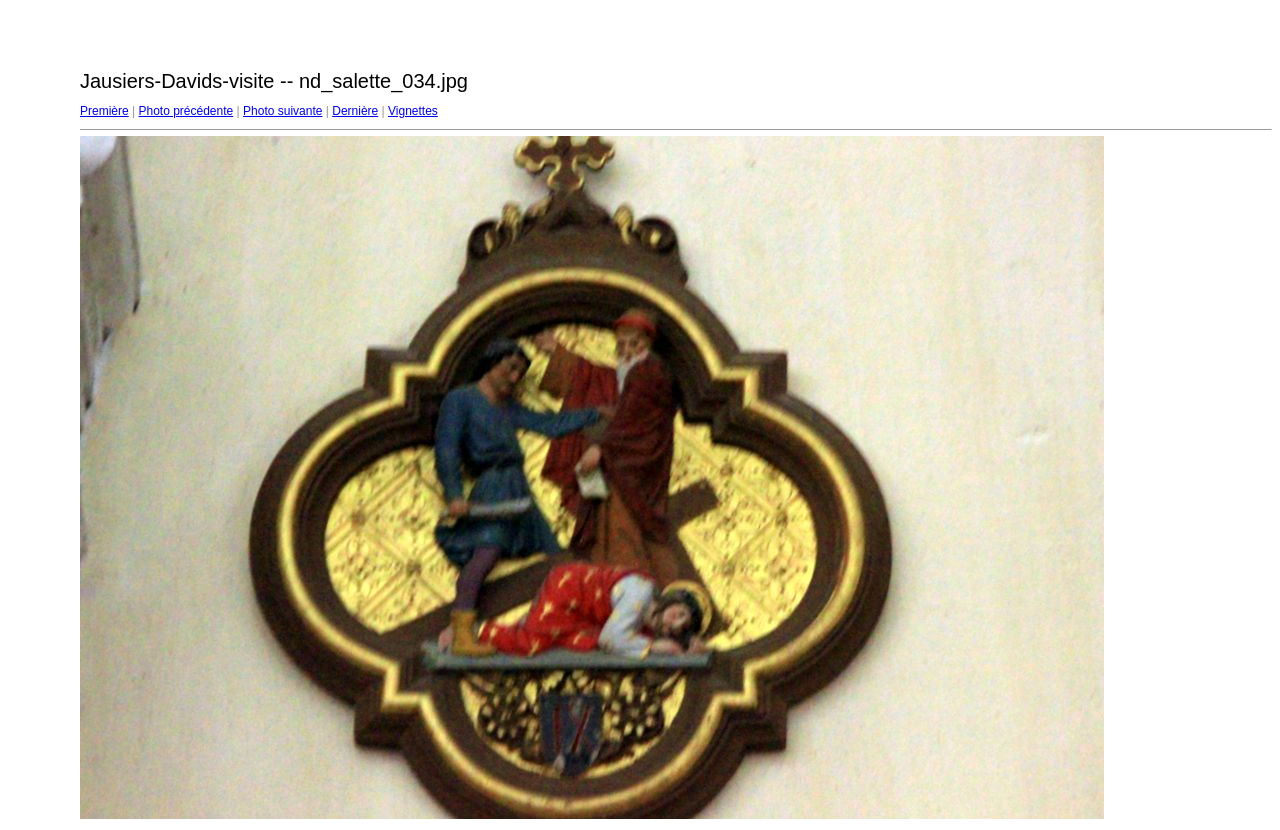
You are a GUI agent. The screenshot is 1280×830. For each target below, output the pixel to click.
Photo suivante (282, 111)
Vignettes (413, 111)
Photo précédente (185, 111)
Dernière (355, 111)
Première (104, 111)
